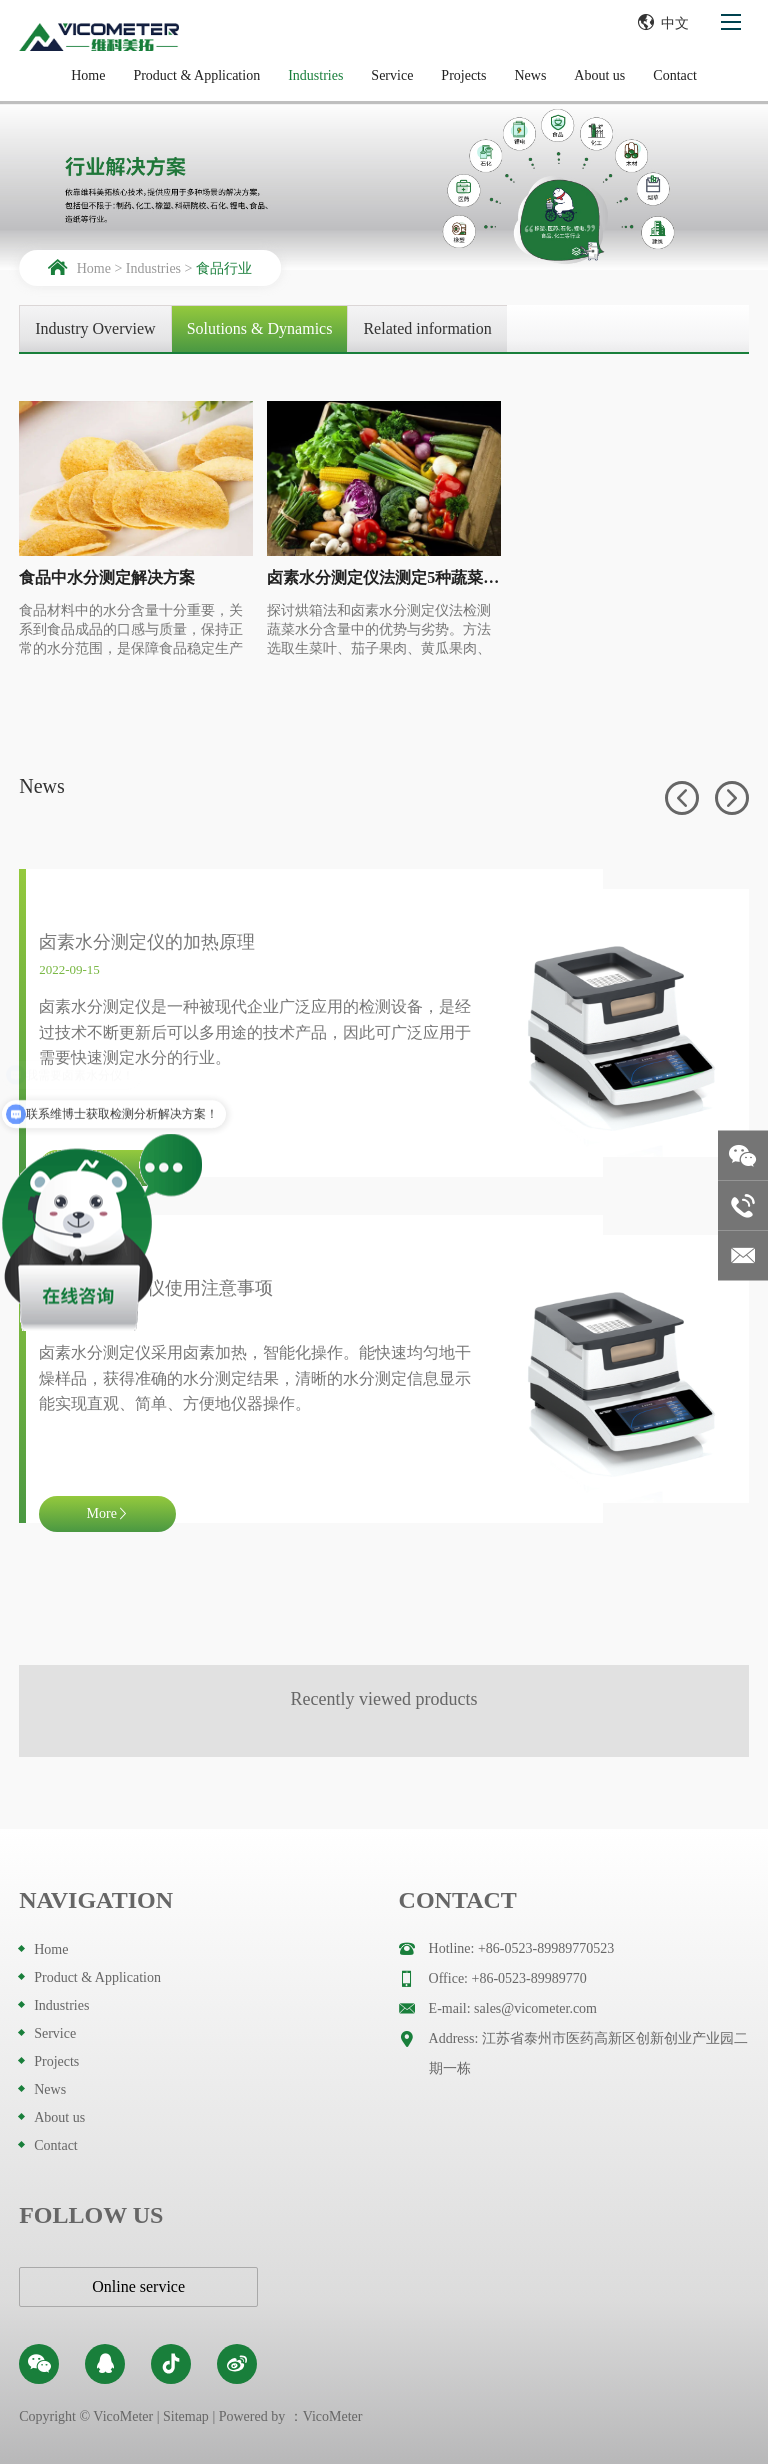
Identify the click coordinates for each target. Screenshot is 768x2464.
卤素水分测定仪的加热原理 (147, 942)
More (108, 1513)
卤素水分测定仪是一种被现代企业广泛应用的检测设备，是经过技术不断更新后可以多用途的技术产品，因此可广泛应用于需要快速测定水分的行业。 (255, 1032)
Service (392, 75)
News (530, 75)
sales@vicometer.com (535, 2008)
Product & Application (196, 75)
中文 (663, 22)
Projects (463, 75)
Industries (315, 75)
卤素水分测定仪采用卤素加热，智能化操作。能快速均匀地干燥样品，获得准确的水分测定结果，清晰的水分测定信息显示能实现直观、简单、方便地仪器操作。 (255, 1378)
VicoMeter (333, 2416)
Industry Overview (95, 328)
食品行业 (224, 268)
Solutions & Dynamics (260, 328)
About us (599, 75)
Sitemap (186, 2416)
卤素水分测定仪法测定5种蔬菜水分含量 (383, 577)
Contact (675, 75)
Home (88, 75)
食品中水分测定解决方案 (107, 577)
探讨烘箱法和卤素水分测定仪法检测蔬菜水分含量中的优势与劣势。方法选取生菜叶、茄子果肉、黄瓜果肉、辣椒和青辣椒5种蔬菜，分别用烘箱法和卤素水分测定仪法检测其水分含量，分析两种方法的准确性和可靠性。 (382, 630)
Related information (427, 328)
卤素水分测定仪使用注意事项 (156, 1288)
